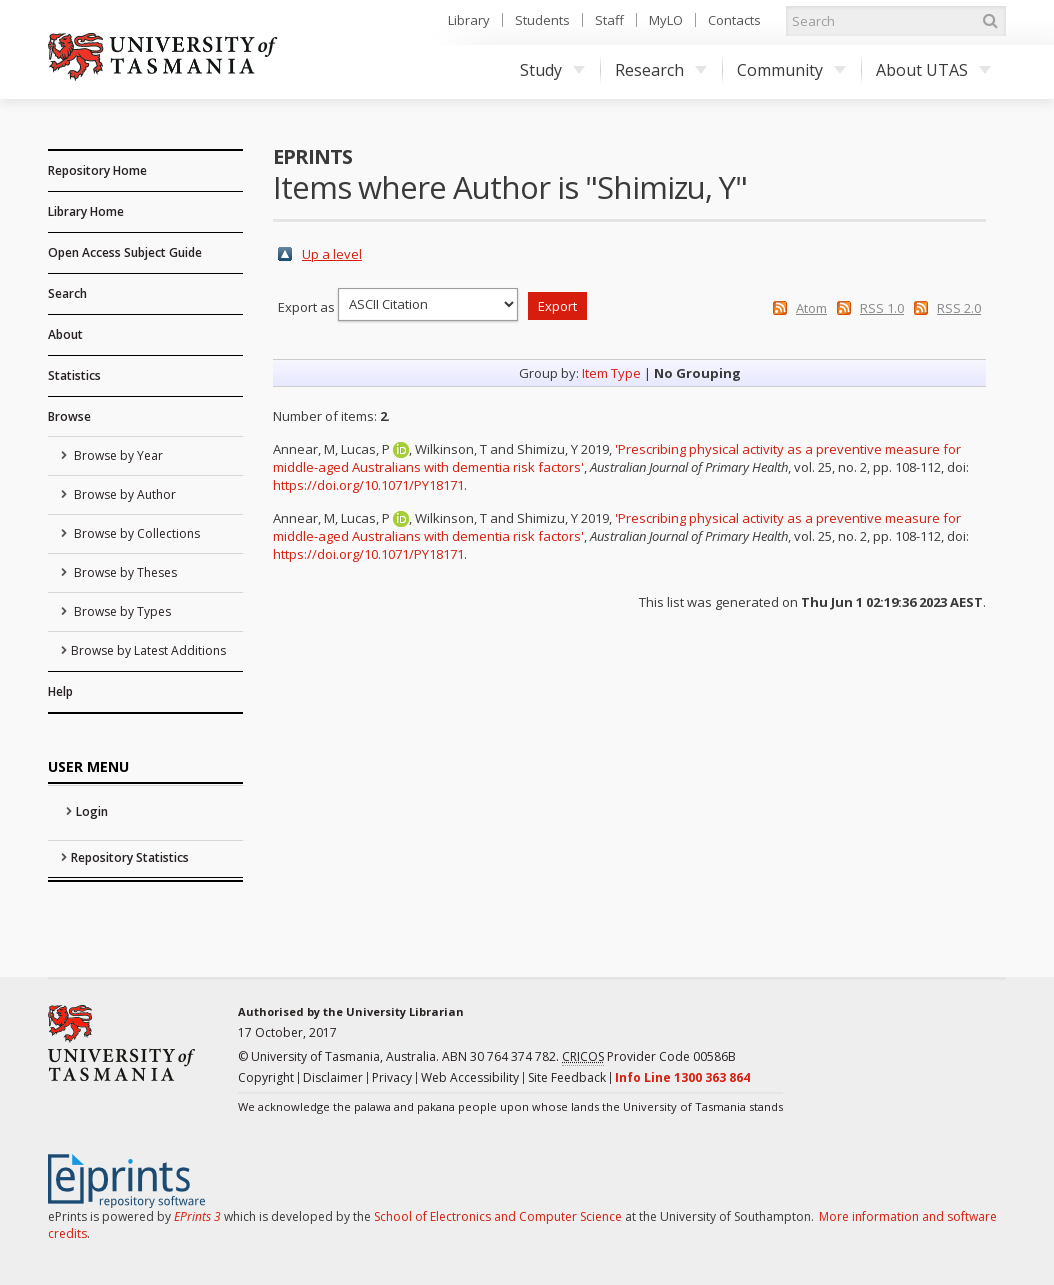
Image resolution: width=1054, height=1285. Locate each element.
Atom (811, 308)
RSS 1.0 (882, 308)
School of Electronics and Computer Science (498, 1216)
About (65, 334)
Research (661, 70)
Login (92, 811)
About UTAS (933, 70)
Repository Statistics (130, 857)
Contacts (734, 20)
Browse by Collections (135, 533)
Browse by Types (121, 611)
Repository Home (97, 170)
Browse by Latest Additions (148, 650)
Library (469, 20)
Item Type (611, 373)
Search (67, 293)
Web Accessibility (470, 1077)
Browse (69, 416)
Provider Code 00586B (649, 1057)
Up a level (332, 254)
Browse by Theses (124, 572)
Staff (609, 20)
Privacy (392, 1077)
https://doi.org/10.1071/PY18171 (368, 485)
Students (542, 20)
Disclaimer (333, 1077)
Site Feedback (567, 1077)
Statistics (74, 375)
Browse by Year (117, 455)
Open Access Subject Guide (125, 252)
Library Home (86, 211)
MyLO (666, 20)
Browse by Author (123, 494)
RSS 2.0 (959, 308)
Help (60, 691)
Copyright (266, 1077)
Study (552, 70)
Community (791, 70)
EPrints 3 (197, 1216)
